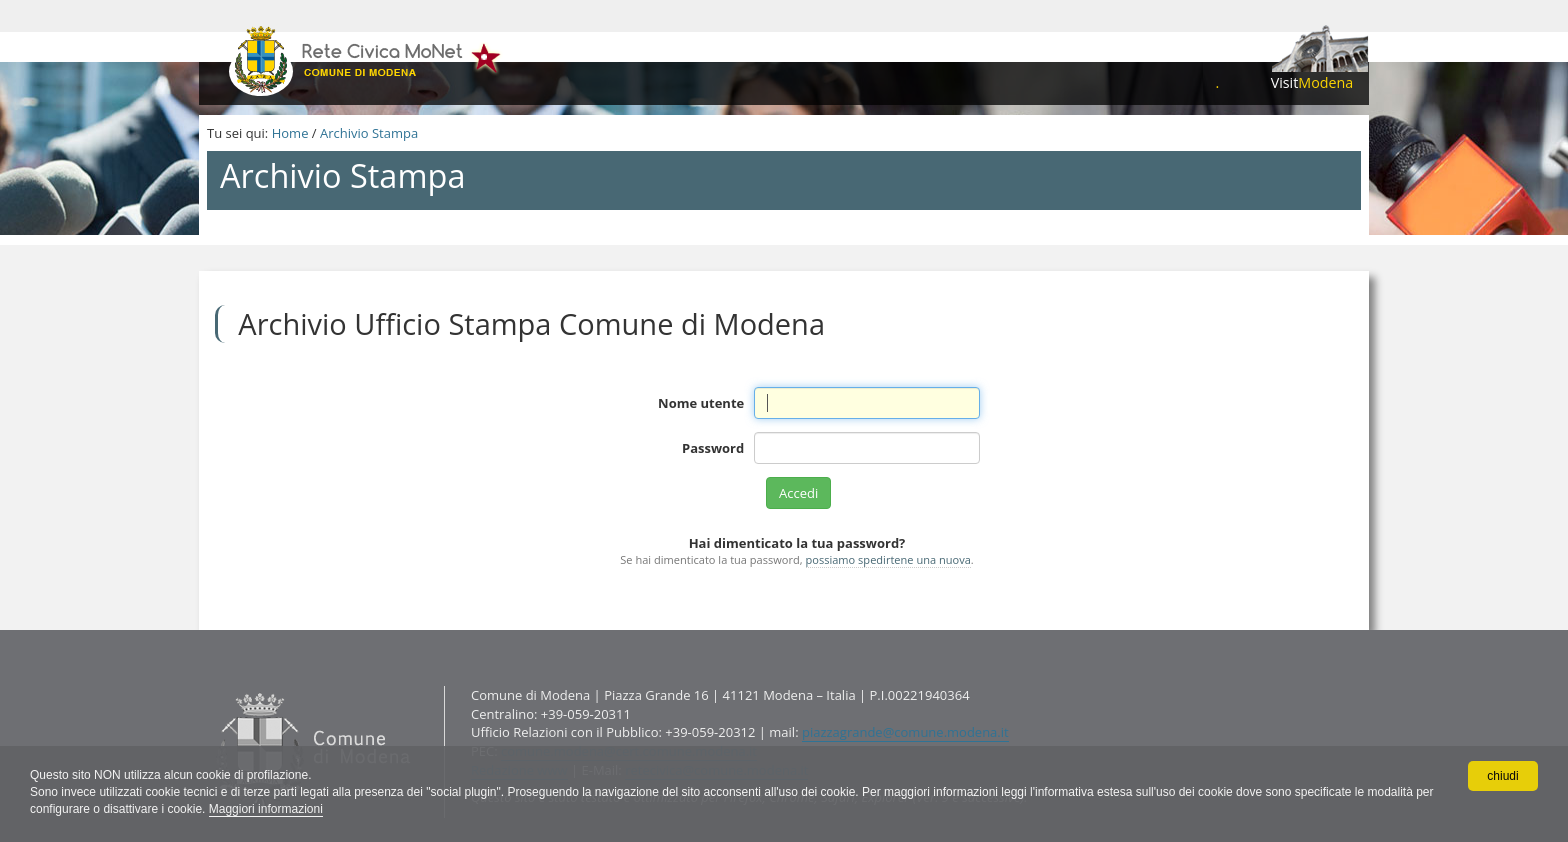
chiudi (1502, 776)
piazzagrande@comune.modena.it (905, 732)
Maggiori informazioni (266, 809)
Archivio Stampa (369, 133)
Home (290, 133)
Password (713, 448)
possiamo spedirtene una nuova (888, 559)
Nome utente (701, 403)
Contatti (211, 685)
